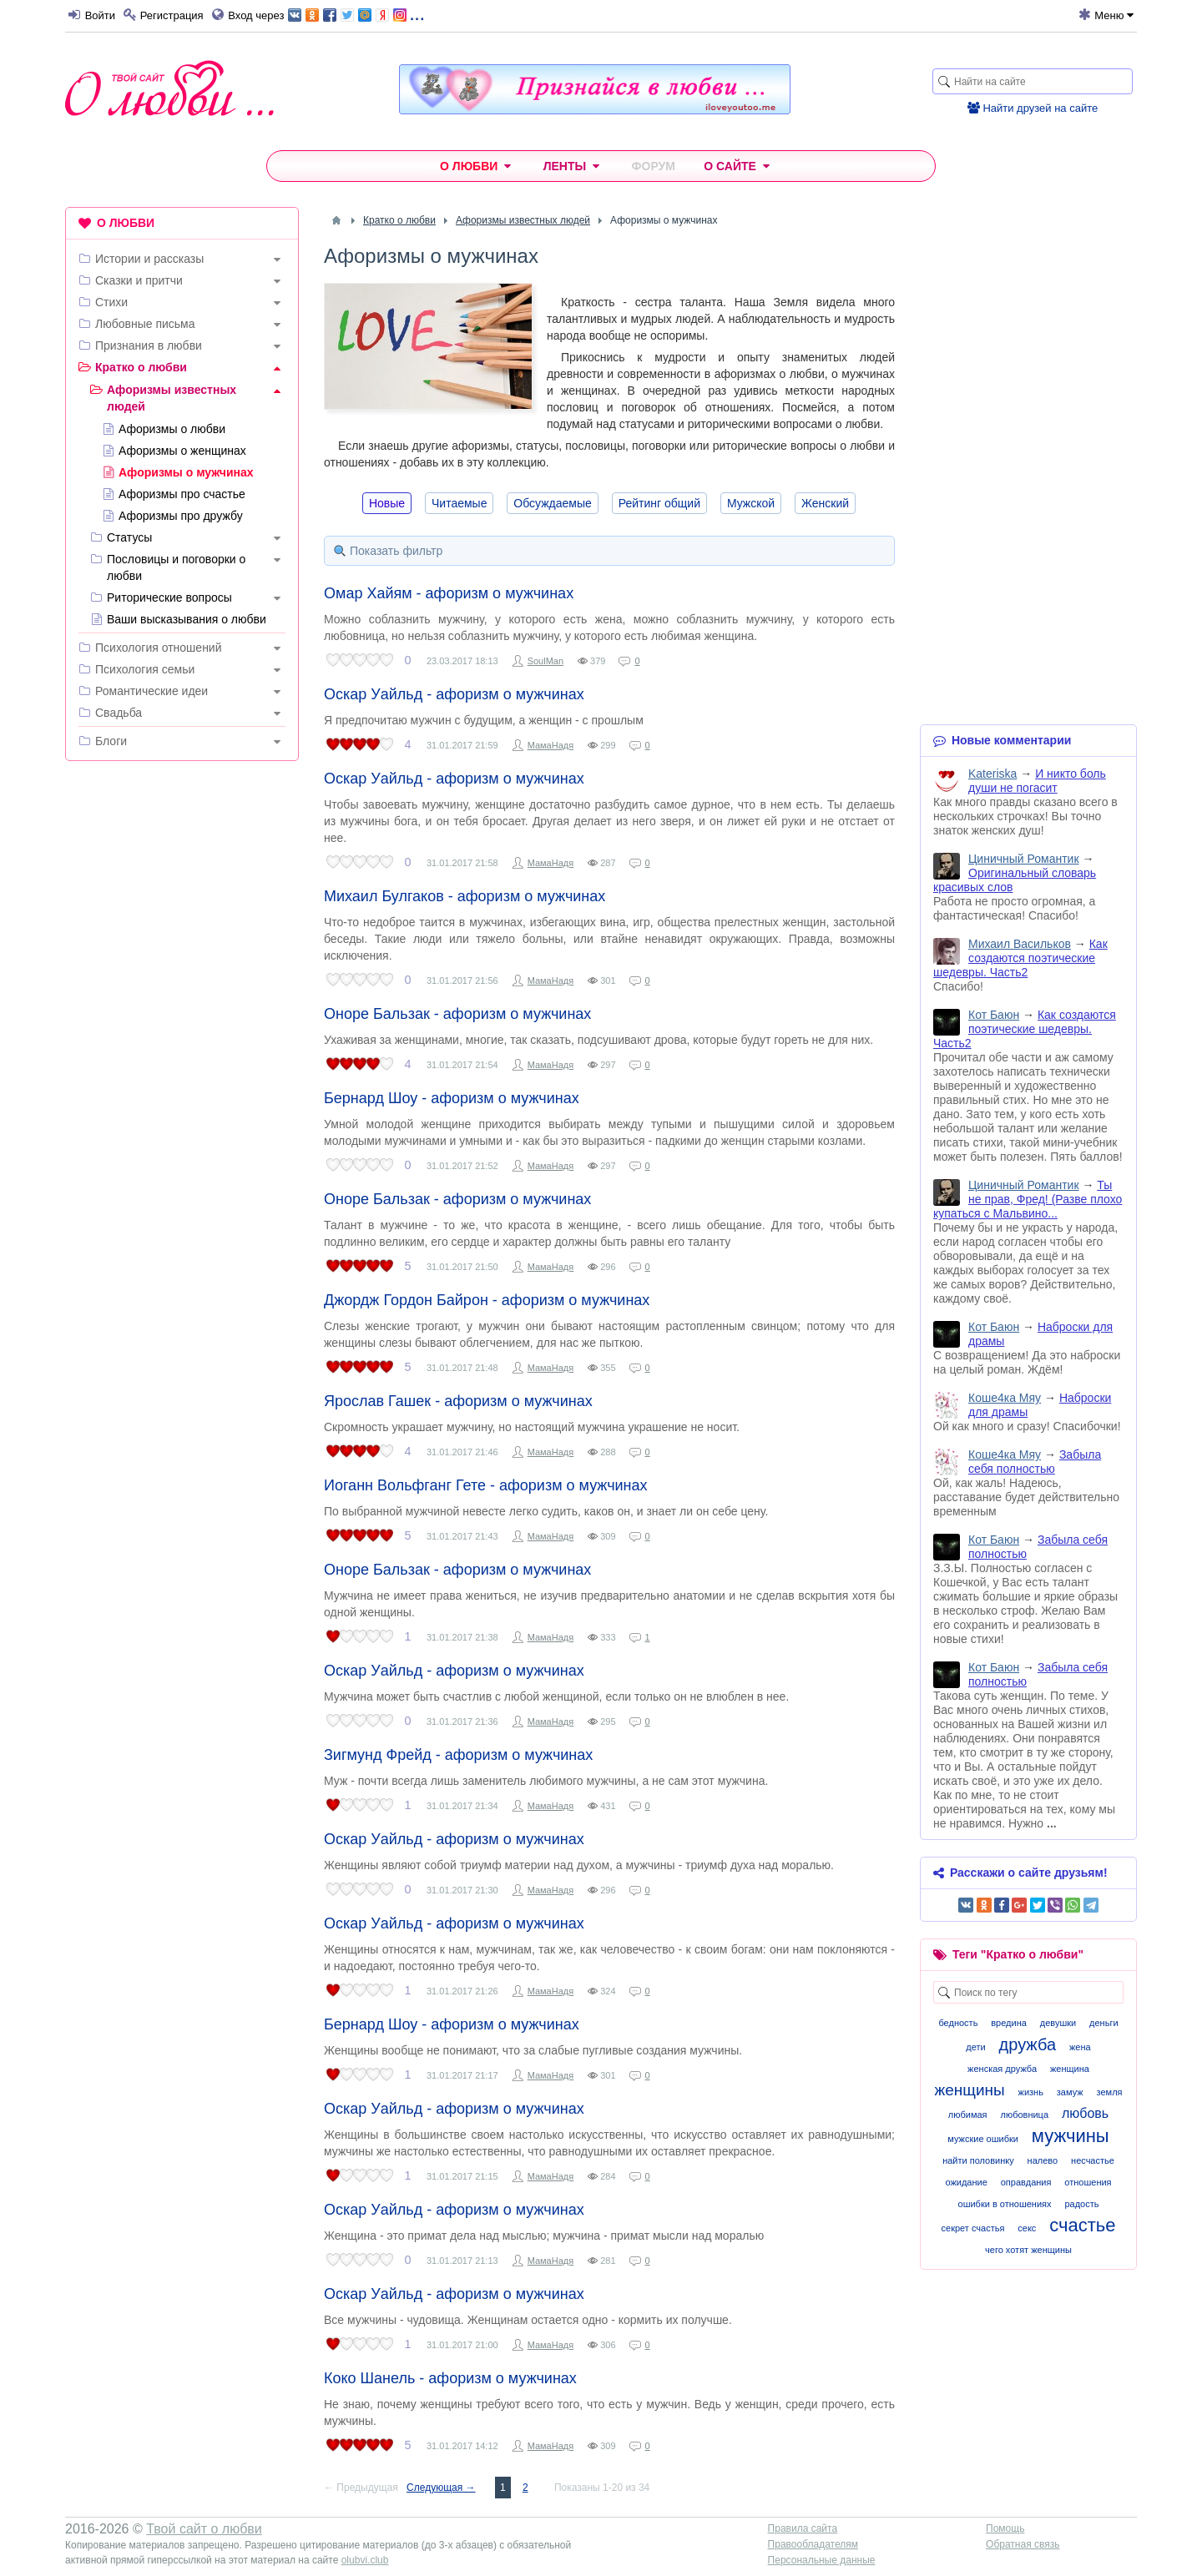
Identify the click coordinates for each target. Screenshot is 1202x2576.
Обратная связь (1022, 2544)
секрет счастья (973, 2228)
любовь (1085, 2113)
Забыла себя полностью (1034, 1461)
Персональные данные (822, 2560)
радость (1081, 2204)
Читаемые (459, 503)
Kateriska (992, 773)
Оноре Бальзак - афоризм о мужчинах (457, 1014)
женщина (1069, 2069)
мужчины (1070, 2135)
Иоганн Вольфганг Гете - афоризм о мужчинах (486, 1485)
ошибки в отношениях (1005, 2204)
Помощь (1005, 2528)
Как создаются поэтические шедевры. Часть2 (1020, 958)
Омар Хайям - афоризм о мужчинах (448, 593)
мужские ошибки (982, 2139)
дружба (1028, 2044)
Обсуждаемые (552, 503)
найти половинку (978, 2160)
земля (1110, 2092)
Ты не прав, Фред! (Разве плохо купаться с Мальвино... (1027, 1199)
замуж (1070, 2092)
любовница (1024, 2115)
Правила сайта (802, 2528)
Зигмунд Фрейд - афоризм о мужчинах (458, 1755)
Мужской (751, 503)
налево (1043, 2160)
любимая (967, 2115)
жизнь (1030, 2092)
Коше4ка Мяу (1004, 1397)
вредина (1009, 2023)
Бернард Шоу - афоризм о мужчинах (451, 1098)
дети (975, 2047)
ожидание (966, 2182)
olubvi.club (365, 2560)
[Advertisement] (182, 1028)
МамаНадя (551, 745)
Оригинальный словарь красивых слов (1014, 880)
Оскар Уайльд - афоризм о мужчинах (454, 694)
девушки (1058, 2023)
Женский (825, 503)
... (356, 13)
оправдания (1026, 2182)
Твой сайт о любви (204, 2529)
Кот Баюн (993, 1014)
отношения (1087, 2182)
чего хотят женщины (1028, 2250)
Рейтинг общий (659, 503)
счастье (1082, 2225)
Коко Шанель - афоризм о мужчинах (450, 2378)
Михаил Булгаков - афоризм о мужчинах (464, 896)
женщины (969, 2090)
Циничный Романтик (1023, 858)
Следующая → (441, 2487)
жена (1080, 2047)
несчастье (1092, 2160)
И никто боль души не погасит (1037, 780)
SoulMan (545, 661)
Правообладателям (813, 2544)
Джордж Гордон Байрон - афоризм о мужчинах (486, 1300)
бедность (957, 2023)
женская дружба (1002, 2069)
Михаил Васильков (1019, 943)
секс (1027, 2228)
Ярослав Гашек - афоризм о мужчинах (458, 1401)
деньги (1104, 2023)
